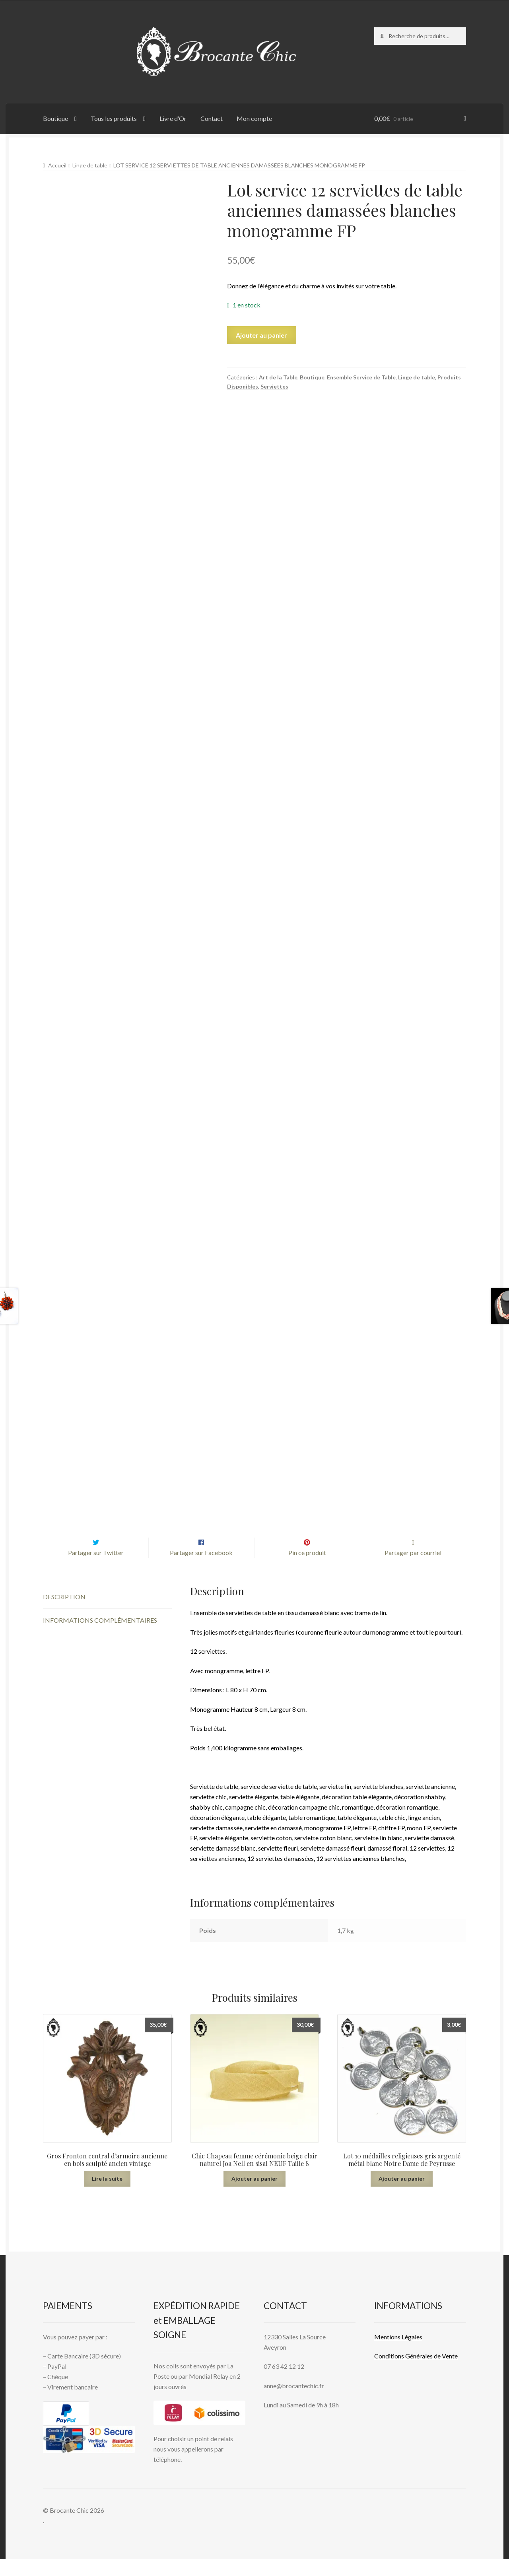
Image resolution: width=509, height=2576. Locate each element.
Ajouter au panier (261, 335)
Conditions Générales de (407, 2373)
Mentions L (398, 2353)
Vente (449, 2373)
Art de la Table (278, 377)
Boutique (55, 118)
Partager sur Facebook (201, 1569)
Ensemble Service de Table (361, 377)
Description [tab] (64, 1613)
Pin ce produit (307, 1569)
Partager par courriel (413, 1569)
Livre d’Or (173, 118)
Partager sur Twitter (96, 1569)
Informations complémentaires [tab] (100, 1637)
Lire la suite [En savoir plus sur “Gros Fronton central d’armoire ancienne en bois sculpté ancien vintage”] (107, 2195)
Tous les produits (114, 118)
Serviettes (274, 386)
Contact (211, 118)
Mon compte (254, 118)
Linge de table (89, 165)
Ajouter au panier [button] (254, 2195)
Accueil (57, 165)
